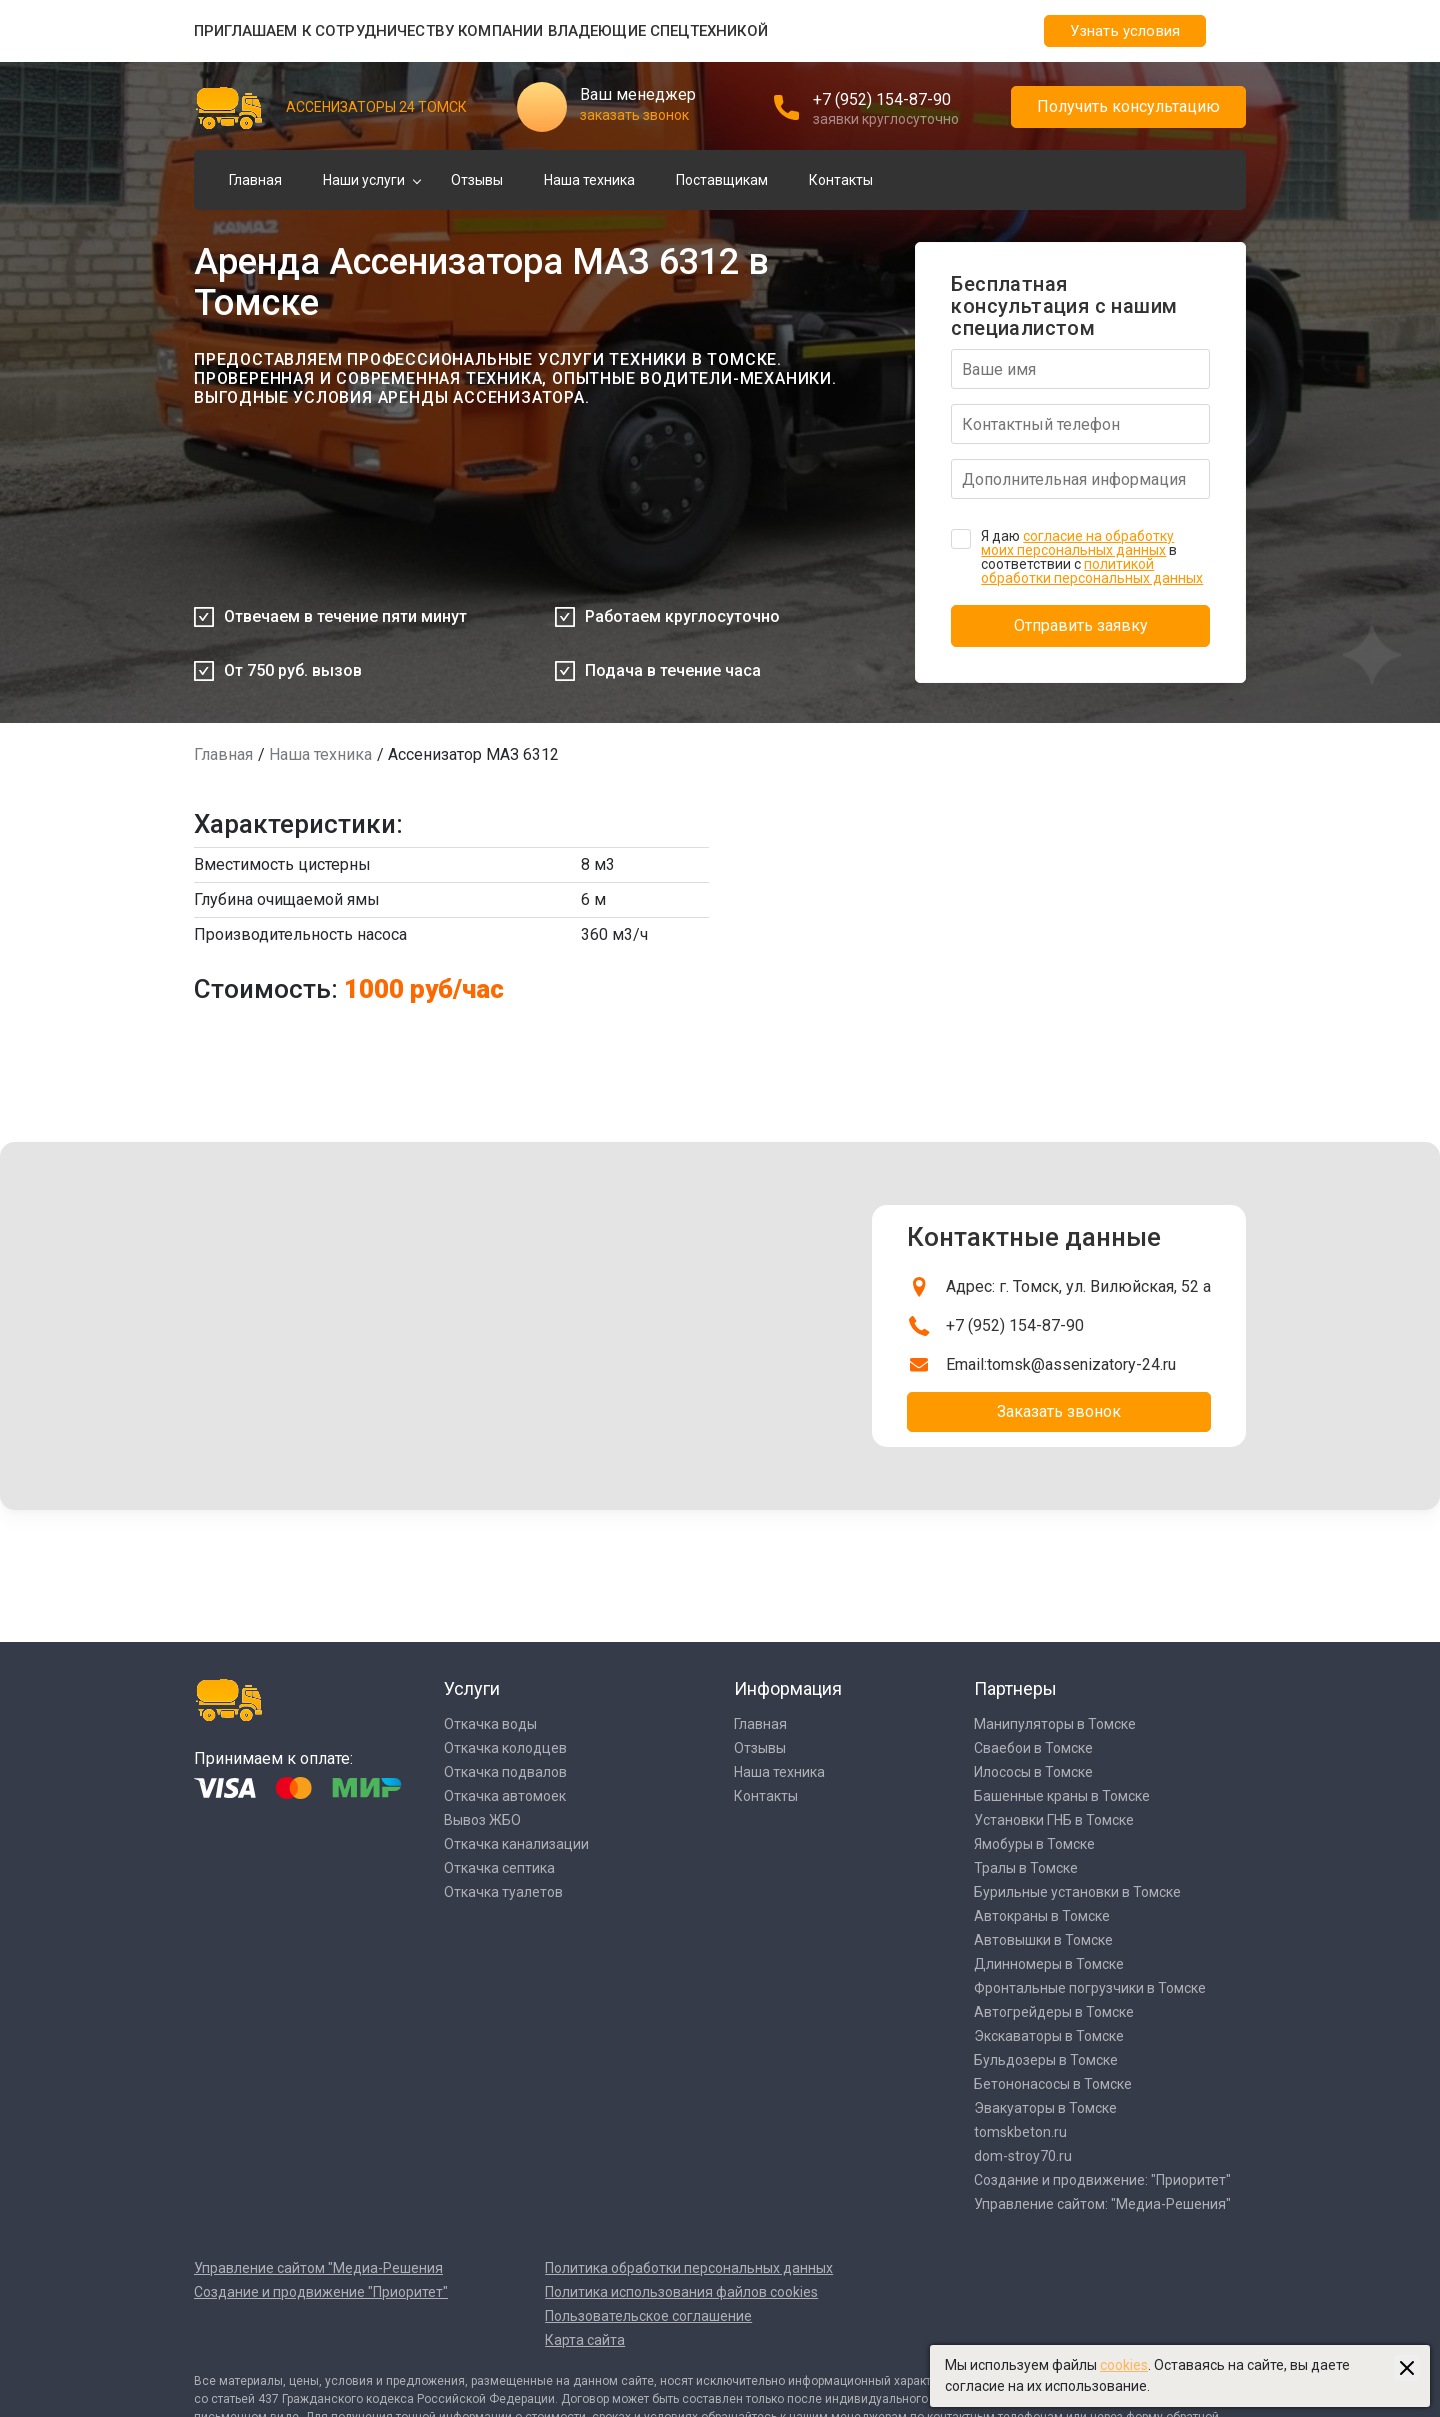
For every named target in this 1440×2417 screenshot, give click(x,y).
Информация (788, 1688)
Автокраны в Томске (1042, 1916)
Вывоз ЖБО (482, 1820)
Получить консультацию (1128, 106)
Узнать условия (1125, 31)
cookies (1124, 2365)
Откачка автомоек (505, 1796)
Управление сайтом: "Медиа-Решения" (1102, 2204)
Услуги (472, 1688)
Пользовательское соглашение (648, 2316)
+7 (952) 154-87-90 (882, 99)
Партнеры (1015, 1688)
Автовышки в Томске (1043, 1940)
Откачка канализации (516, 1844)
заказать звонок (634, 115)
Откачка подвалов (505, 1772)
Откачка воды (490, 1724)
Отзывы (477, 180)
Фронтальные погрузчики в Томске (1090, 1988)
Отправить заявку (1081, 625)
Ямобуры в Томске (1034, 1844)
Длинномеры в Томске (1049, 1964)
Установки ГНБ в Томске (1054, 1820)
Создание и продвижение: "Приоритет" (1102, 2180)
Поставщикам (722, 180)
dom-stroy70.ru (1023, 2156)
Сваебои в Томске (1033, 1748)
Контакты (841, 180)
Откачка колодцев (505, 1748)
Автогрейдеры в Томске (1054, 2012)
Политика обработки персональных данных (689, 2268)
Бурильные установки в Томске (1077, 1892)
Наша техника (589, 180)
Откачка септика (499, 1868)
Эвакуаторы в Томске (1045, 2108)
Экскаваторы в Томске (1049, 2036)
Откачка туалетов (503, 1892)
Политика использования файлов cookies (681, 2292)
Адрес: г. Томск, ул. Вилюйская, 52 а (1078, 1286)
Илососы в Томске (1033, 1772)
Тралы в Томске (1026, 1868)
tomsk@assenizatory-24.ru (1081, 1364)
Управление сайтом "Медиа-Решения (318, 2268)
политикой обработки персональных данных (1092, 571)
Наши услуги (364, 180)
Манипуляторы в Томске (1055, 1724)
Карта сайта (585, 2340)
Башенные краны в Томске (1062, 1796)
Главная (255, 180)
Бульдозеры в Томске (1046, 2060)
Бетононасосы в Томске (1053, 2084)
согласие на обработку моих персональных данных (1077, 543)
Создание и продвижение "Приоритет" (321, 2292)
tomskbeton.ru (1020, 2132)
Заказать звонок (1059, 1411)
